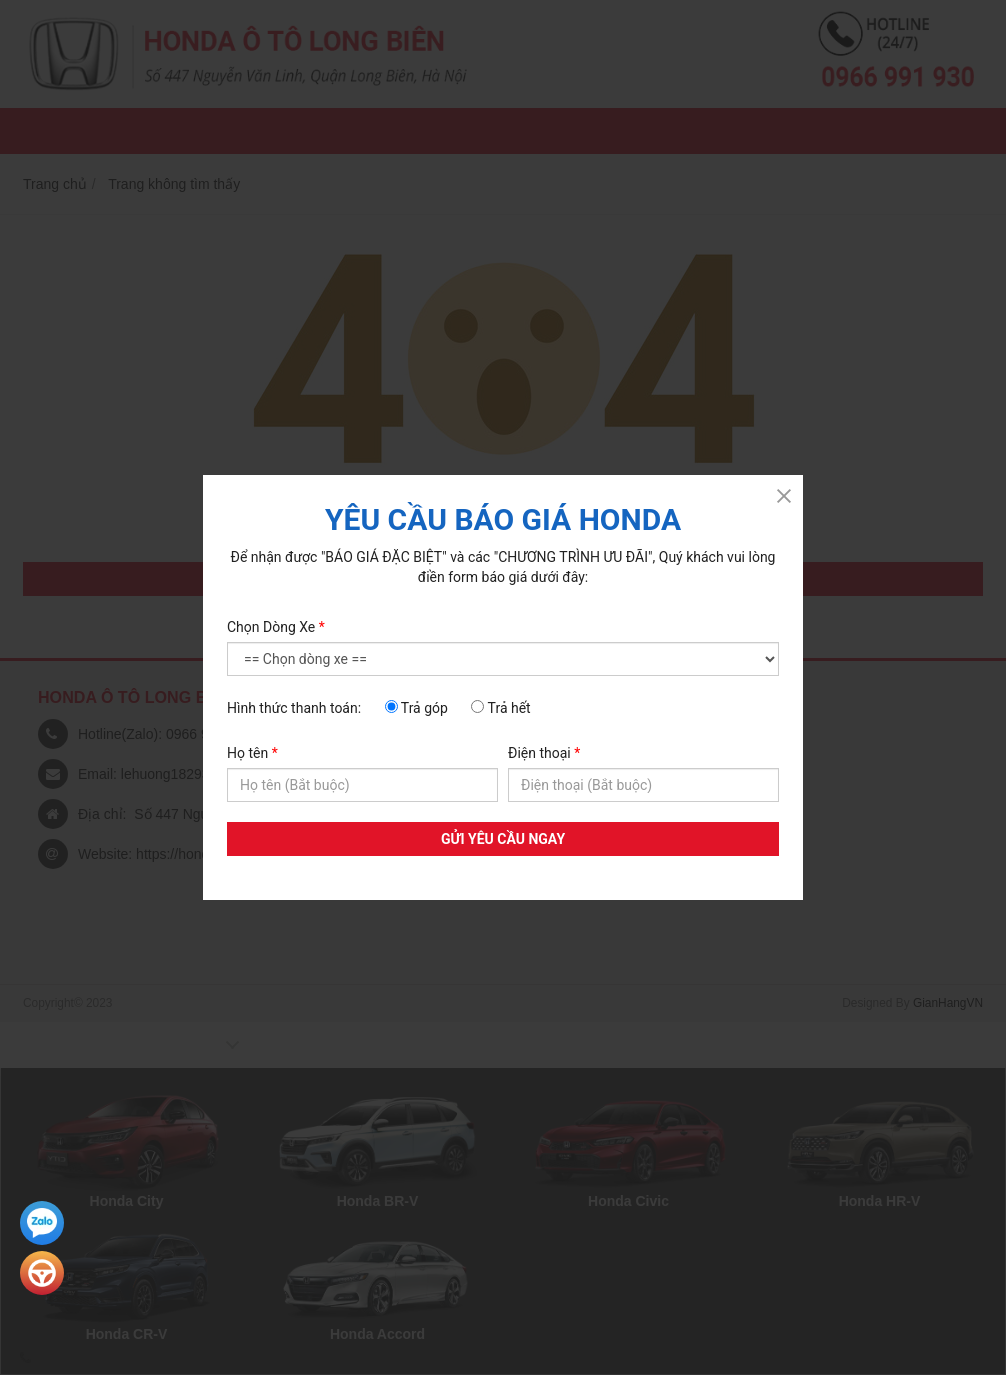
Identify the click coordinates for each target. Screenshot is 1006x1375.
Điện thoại (544, 753)
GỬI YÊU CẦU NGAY (503, 839)
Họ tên (252, 753)
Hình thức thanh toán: (294, 708)
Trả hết (500, 708)
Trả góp (416, 708)
